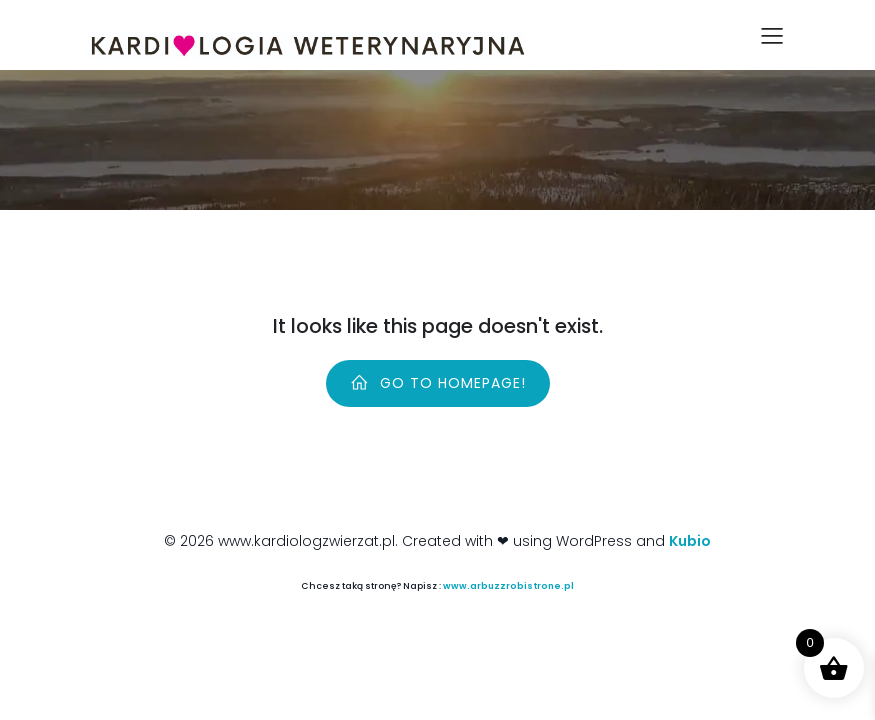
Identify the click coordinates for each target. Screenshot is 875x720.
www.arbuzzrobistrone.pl (508, 586)
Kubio (690, 541)
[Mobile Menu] (773, 35)
